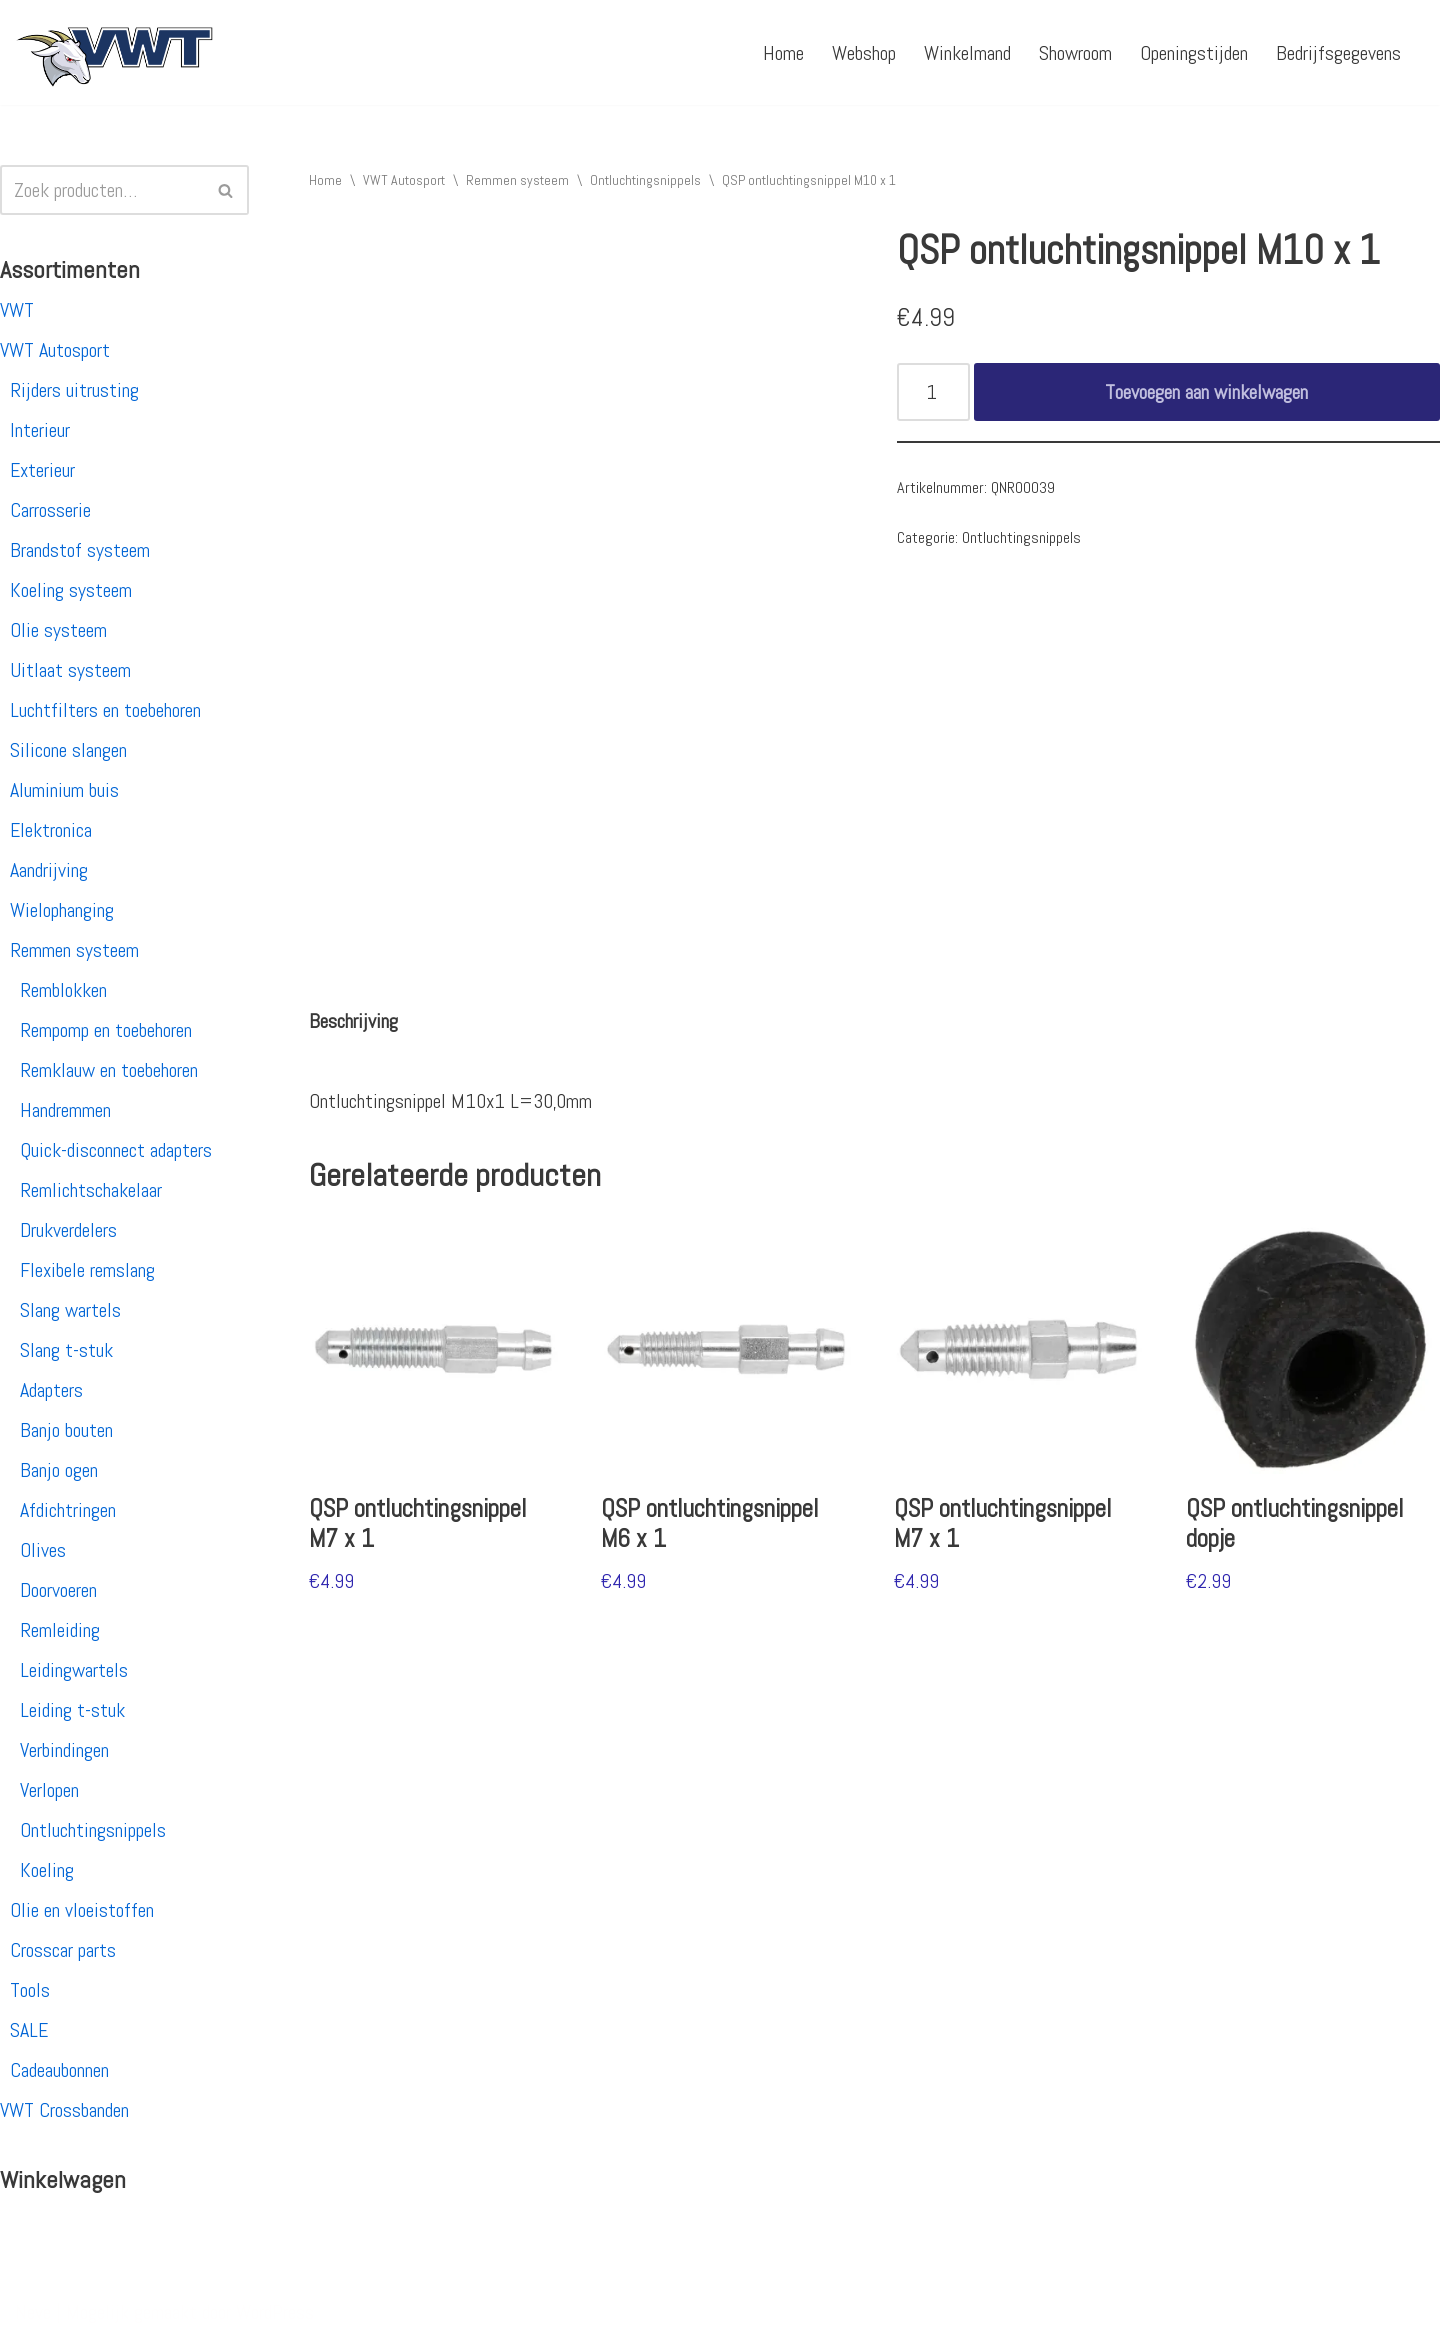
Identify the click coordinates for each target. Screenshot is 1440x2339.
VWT (17, 310)
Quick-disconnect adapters (116, 1150)
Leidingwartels (74, 1670)
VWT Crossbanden (64, 2110)
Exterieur (42, 470)
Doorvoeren (58, 1590)
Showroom (1075, 53)
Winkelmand (967, 53)
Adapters (51, 1390)
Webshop (864, 53)
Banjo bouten (66, 1430)
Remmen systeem (74, 950)
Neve (33, 2312)
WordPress (275, 2312)
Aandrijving (49, 870)
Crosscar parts (63, 1950)
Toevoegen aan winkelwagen (1206, 392)
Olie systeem (58, 630)
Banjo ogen (59, 1470)
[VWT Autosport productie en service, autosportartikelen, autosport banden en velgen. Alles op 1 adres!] (115, 52)
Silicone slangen (68, 750)
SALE (29, 2030)
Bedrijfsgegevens (1338, 53)
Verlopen (49, 1790)
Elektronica (51, 830)
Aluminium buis (64, 790)
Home (783, 53)
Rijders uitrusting (74, 390)
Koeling (47, 1870)
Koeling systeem (71, 590)
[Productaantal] (933, 392)
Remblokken (63, 990)
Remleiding (60, 1630)
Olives (43, 1550)
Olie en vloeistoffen (82, 1910)
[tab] (353, 1021)
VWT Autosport (55, 350)
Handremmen (65, 1110)
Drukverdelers (68, 1230)
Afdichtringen (68, 1510)
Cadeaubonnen (59, 2070)
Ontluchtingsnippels (93, 1830)
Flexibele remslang (87, 1270)
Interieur (40, 430)
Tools (30, 1990)
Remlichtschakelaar (91, 1190)
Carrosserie (50, 510)
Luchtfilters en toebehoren (105, 710)
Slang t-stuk (66, 1350)
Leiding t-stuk (72, 1710)
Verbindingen (64, 1750)
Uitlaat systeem (70, 670)
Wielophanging (62, 910)
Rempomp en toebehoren (106, 1030)
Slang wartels (70, 1310)
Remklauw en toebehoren (109, 1070)
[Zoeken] (102, 190)
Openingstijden (1194, 53)
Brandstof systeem (80, 550)
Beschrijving (353, 1021)
